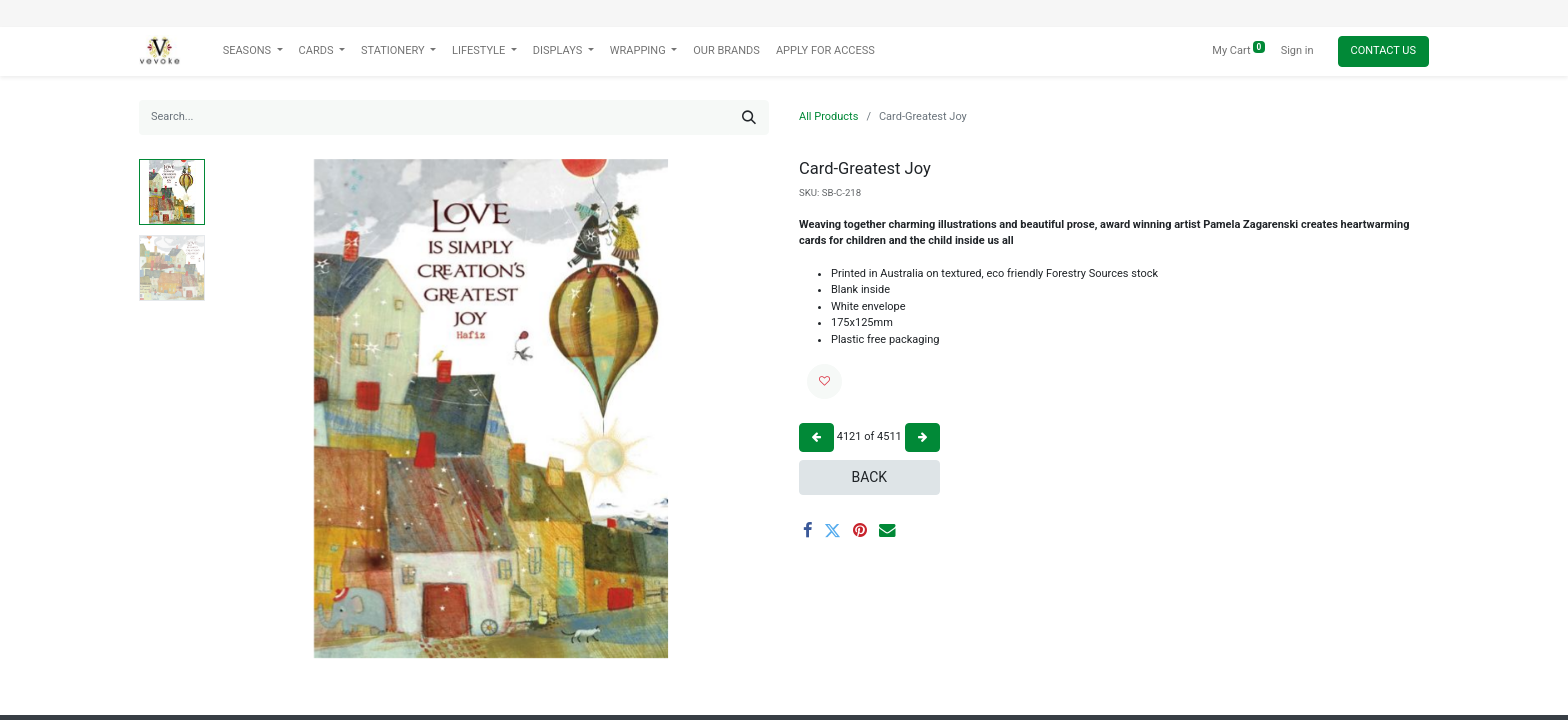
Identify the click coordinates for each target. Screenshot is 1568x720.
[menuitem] (726, 51)
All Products (828, 116)
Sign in (1297, 50)
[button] (824, 381)
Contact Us (1383, 50)
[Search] (749, 117)
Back (869, 477)
